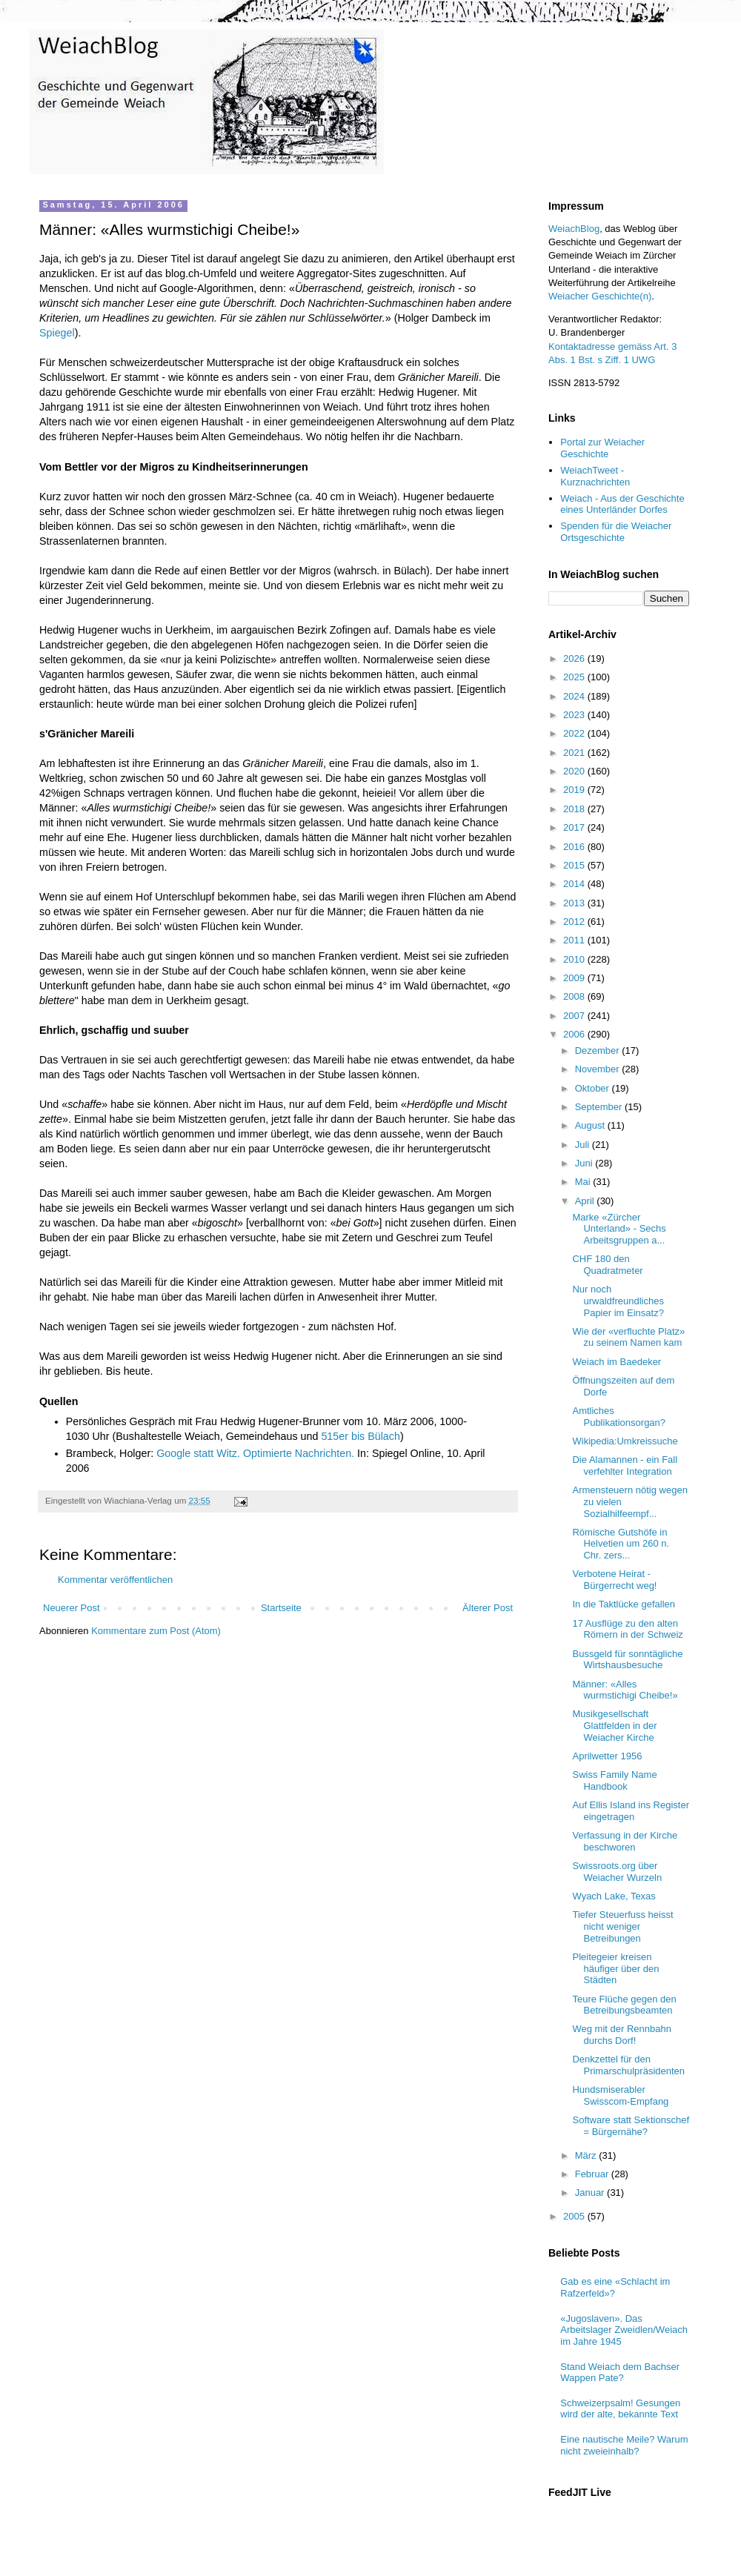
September (600, 1106)
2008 (575, 996)
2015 (575, 865)
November (598, 1069)
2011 (575, 940)
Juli (583, 1144)
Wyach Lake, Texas (613, 1896)
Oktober (593, 1088)
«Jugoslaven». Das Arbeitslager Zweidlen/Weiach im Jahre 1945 (624, 2330)
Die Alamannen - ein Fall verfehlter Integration (624, 1465)
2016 (575, 846)
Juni (585, 1163)
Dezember (598, 1050)
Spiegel (57, 333)
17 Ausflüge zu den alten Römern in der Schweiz (627, 1629)
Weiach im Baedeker (616, 1361)
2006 (575, 1034)
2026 (575, 658)
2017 (575, 827)
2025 (575, 677)
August (591, 1125)
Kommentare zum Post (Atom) (156, 1630)
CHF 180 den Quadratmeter (607, 1264)
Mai (584, 1181)
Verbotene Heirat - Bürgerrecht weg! (614, 1579)
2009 (575, 977)
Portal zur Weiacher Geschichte (602, 447)
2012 (575, 921)
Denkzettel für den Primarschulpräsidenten (628, 2065)
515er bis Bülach (360, 1436)
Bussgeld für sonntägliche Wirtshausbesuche (627, 1659)
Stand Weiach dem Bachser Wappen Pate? (619, 2372)
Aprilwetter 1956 (607, 1756)
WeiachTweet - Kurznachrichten (595, 476)
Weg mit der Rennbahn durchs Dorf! (621, 2034)
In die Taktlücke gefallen (623, 1604)
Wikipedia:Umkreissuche (624, 1441)
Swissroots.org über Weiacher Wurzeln (617, 1871)
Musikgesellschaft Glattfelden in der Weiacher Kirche (614, 1725)
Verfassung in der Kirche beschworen (624, 1841)
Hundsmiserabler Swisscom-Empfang (620, 2095)
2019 (575, 789)
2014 (575, 883)
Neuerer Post (71, 1607)
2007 (575, 1015)
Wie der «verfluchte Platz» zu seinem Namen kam (628, 1337)
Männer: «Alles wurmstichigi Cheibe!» (624, 1690)
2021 (575, 752)
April (586, 1200)
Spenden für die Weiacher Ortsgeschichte (615, 531)
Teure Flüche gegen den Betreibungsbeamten (624, 2005)
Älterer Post (487, 1607)
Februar (593, 2174)
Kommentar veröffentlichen (115, 1579)
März (587, 2155)
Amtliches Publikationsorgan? (618, 1416)
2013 (575, 903)
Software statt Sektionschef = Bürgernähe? (630, 2125)
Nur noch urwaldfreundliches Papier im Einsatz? (617, 1301)
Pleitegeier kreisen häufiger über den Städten (615, 1968)
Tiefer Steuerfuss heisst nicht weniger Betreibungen (622, 1926)
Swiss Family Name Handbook (614, 1780)
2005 (575, 2216)
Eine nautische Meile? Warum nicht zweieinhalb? (624, 2445)
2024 (575, 696)
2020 (575, 771)
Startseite (281, 1607)
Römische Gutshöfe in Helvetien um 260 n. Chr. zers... (620, 1544)
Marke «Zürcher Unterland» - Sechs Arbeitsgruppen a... (618, 1229)
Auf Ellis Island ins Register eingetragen (630, 1810)
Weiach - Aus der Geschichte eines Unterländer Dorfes (622, 504)
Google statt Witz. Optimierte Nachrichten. (255, 1453)
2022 (575, 733)
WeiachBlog (573, 228)
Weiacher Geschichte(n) (599, 296)
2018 (575, 808)
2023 (575, 714)
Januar (591, 2192)
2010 (575, 959)
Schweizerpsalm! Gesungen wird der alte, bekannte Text (620, 2408)
